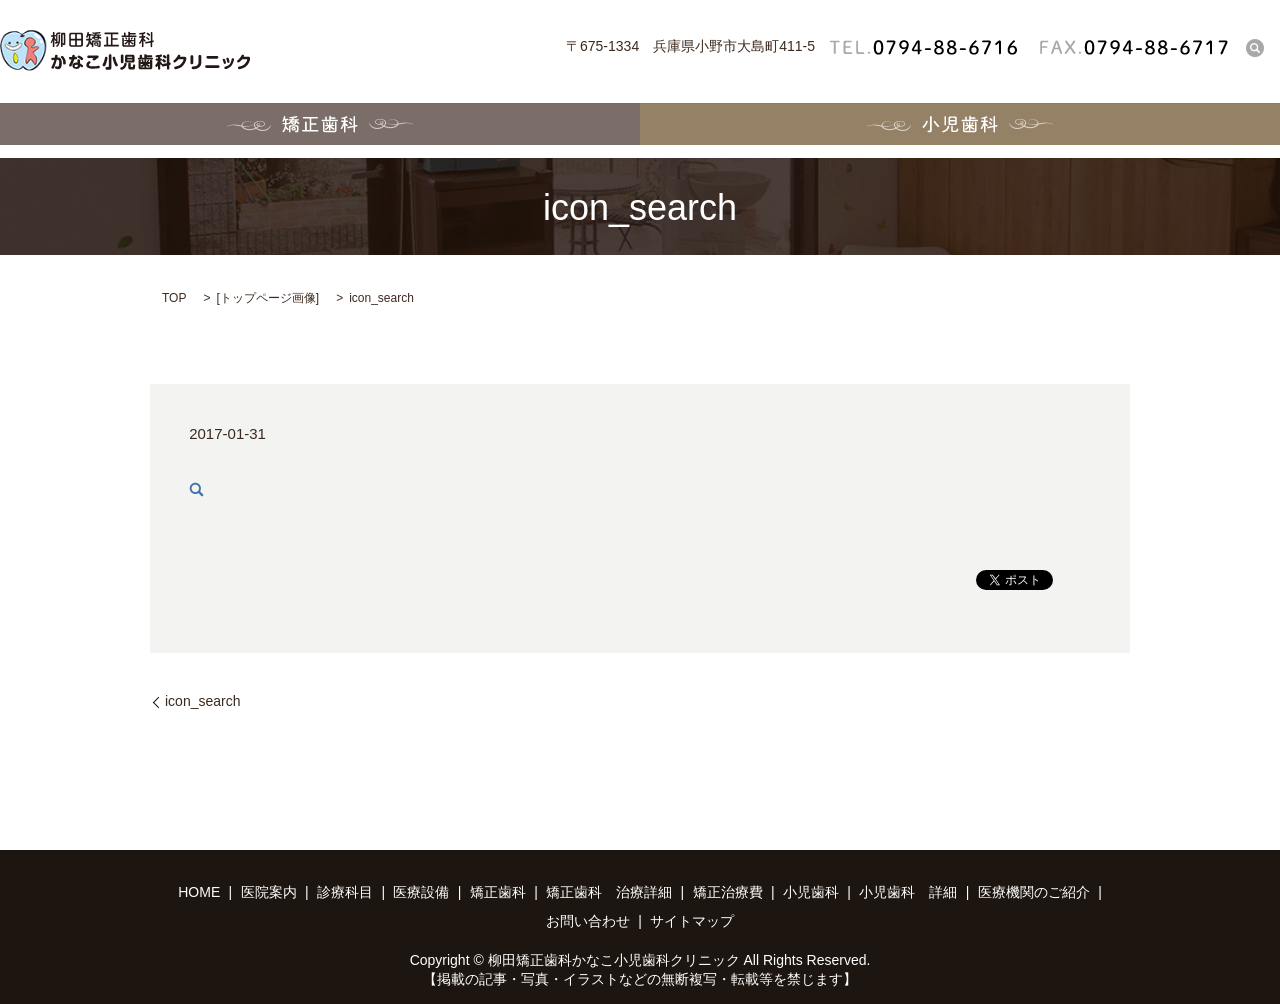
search (1255, 47)
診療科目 (345, 892)
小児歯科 (960, 130)
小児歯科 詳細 (908, 892)
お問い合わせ (588, 921)
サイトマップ (692, 921)
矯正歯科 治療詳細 (609, 892)
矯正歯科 (320, 130)
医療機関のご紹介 (1034, 892)
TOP (174, 298)
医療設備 (421, 892)
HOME (199, 892)
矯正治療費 (728, 892)
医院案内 (269, 892)
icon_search (203, 701)
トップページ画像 (268, 298)
